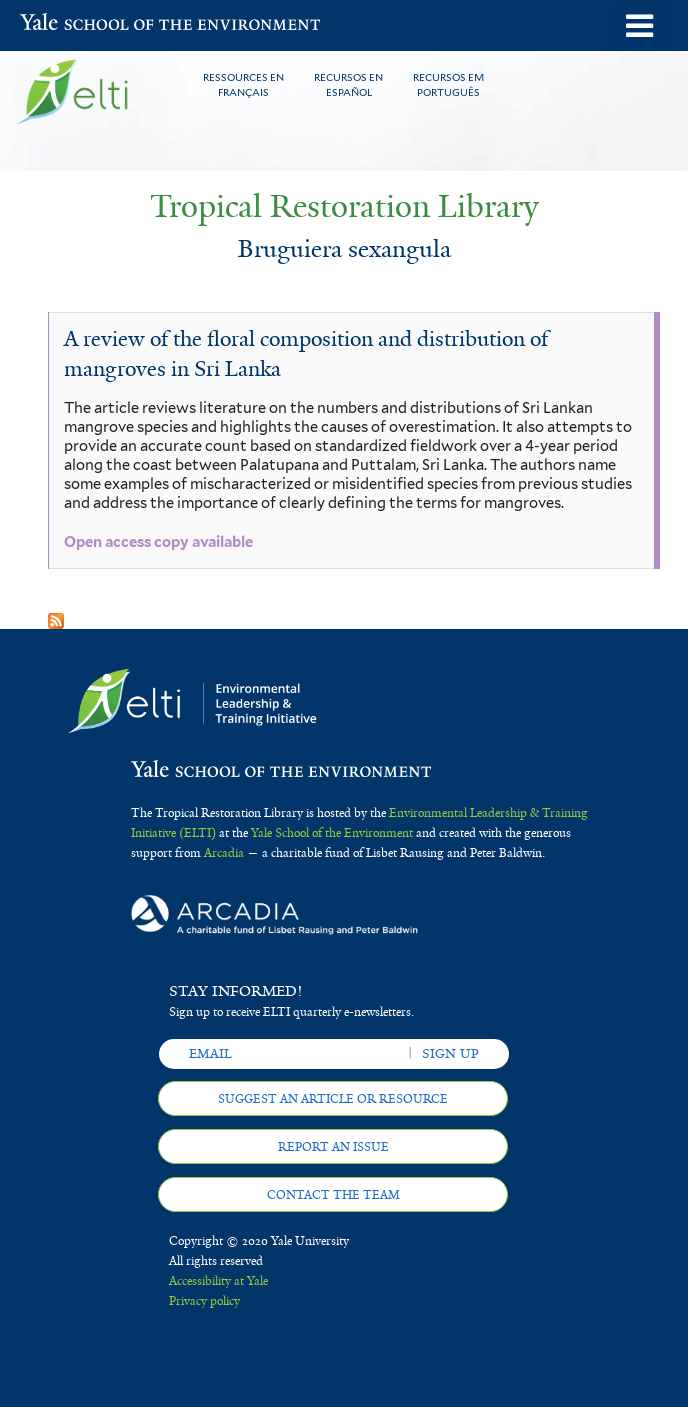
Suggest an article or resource (333, 1099)
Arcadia (224, 853)
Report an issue (333, 1147)
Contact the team (333, 1195)
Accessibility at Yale (218, 1281)
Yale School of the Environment (69, 24)
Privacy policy (204, 1301)
